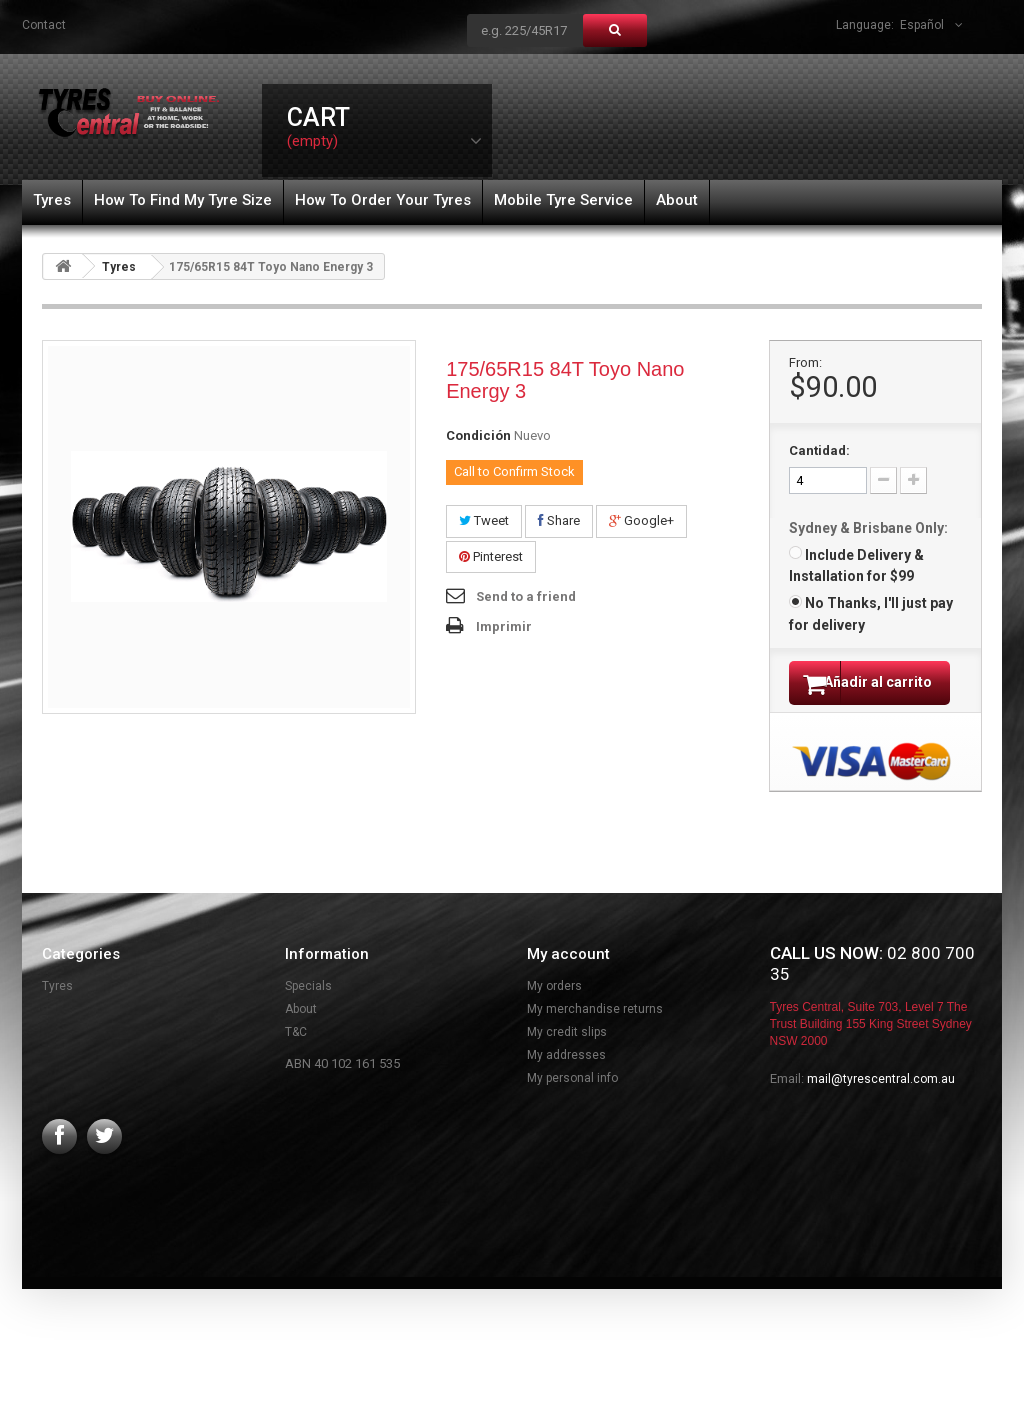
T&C (296, 1058)
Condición (478, 435)
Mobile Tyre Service (563, 200)
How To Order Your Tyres (383, 200)
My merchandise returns (595, 1035)
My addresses (566, 1081)
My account (568, 980)
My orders (554, 1012)
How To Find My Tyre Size (183, 200)
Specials (308, 1012)
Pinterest (491, 556)
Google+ (641, 520)
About (677, 200)
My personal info (572, 1104)
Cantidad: (819, 450)
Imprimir (504, 626)
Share (559, 520)
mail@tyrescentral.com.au (881, 1105)
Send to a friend (526, 596)
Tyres (52, 200)
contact (44, 25)
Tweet (484, 520)
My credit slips (567, 1058)
